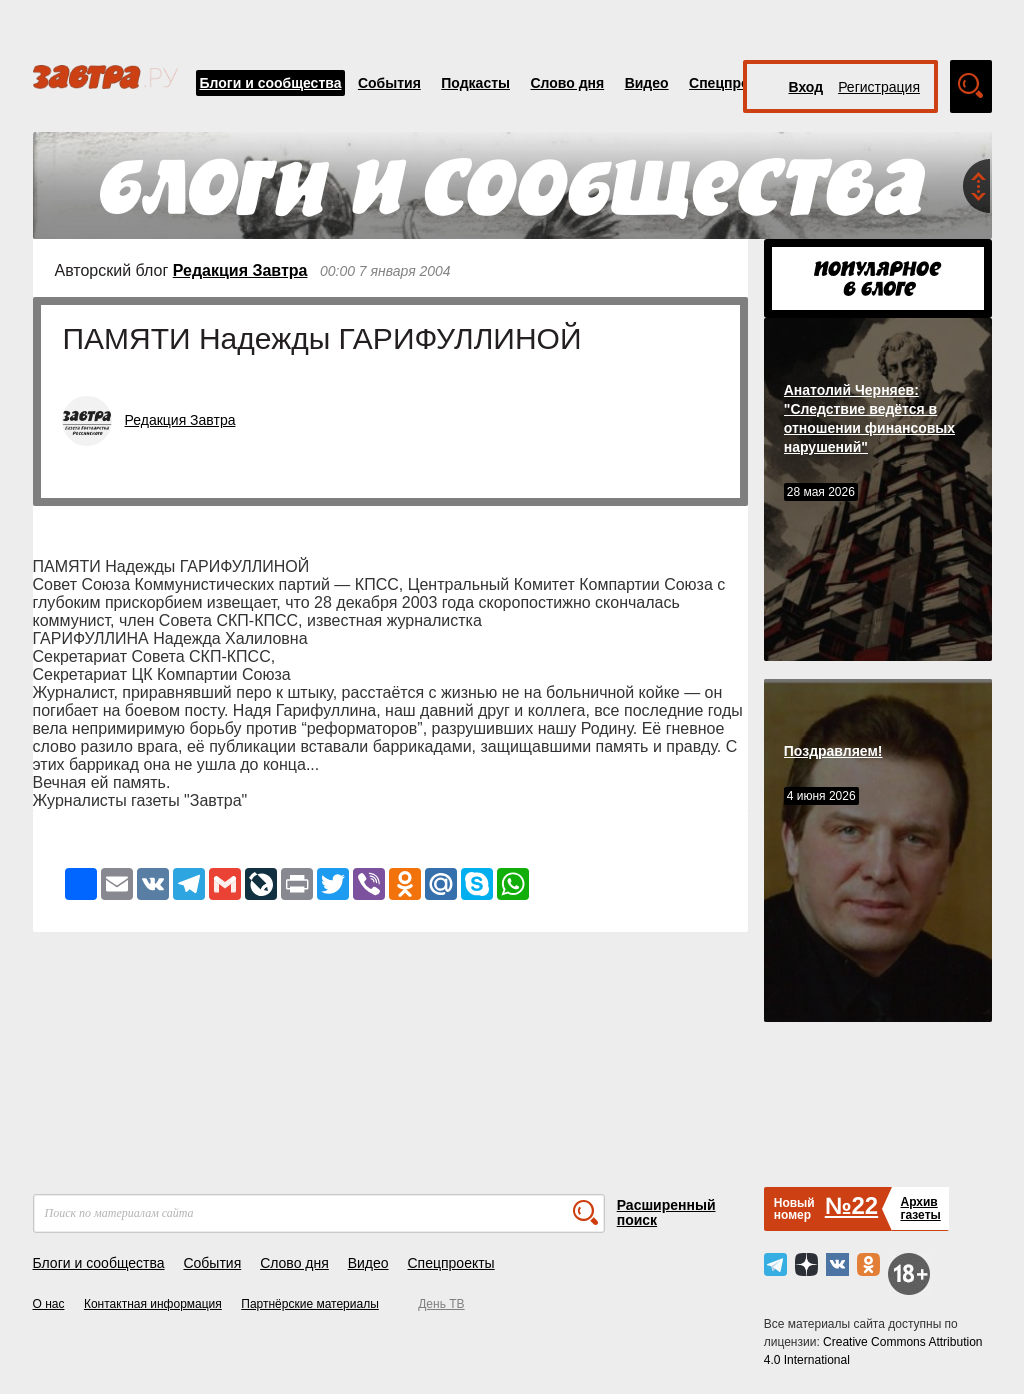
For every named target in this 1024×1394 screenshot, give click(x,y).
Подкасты (475, 83)
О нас (49, 1304)
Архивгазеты (920, 1208)
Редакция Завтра (240, 270)
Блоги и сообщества (271, 83)
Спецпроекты (736, 83)
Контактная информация (153, 1304)
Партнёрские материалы (310, 1304)
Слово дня (567, 83)
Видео (647, 83)
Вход (806, 87)
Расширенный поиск (666, 1212)
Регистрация (879, 87)
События (389, 83)
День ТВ (441, 1304)
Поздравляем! (833, 751)
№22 (851, 1205)
